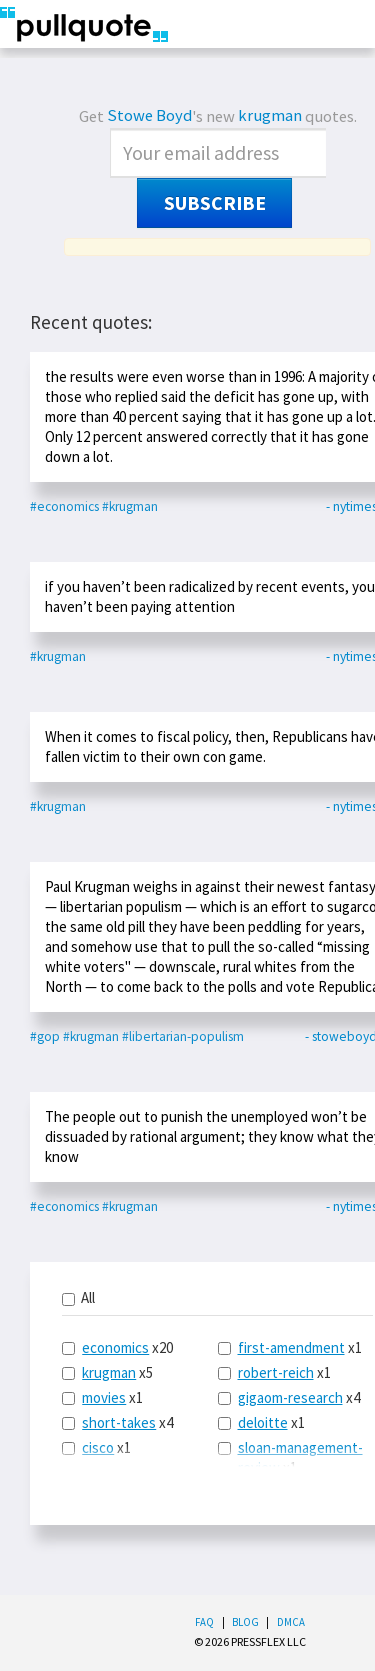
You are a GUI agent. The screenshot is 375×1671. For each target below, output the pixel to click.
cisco (98, 1447)
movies (104, 1397)
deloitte (263, 1422)
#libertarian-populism (183, 1036)
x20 (117, 1347)
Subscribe (215, 203)
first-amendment (291, 1347)
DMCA (291, 1622)
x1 (102, 1397)
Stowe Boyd (149, 115)
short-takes (119, 1422)
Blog (245, 1622)
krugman (270, 115)
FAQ (204, 1622)
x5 (107, 1372)
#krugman (130, 506)
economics (115, 1347)
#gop (45, 1036)
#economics (64, 506)
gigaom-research (290, 1397)
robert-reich (276, 1372)
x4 (117, 1422)
